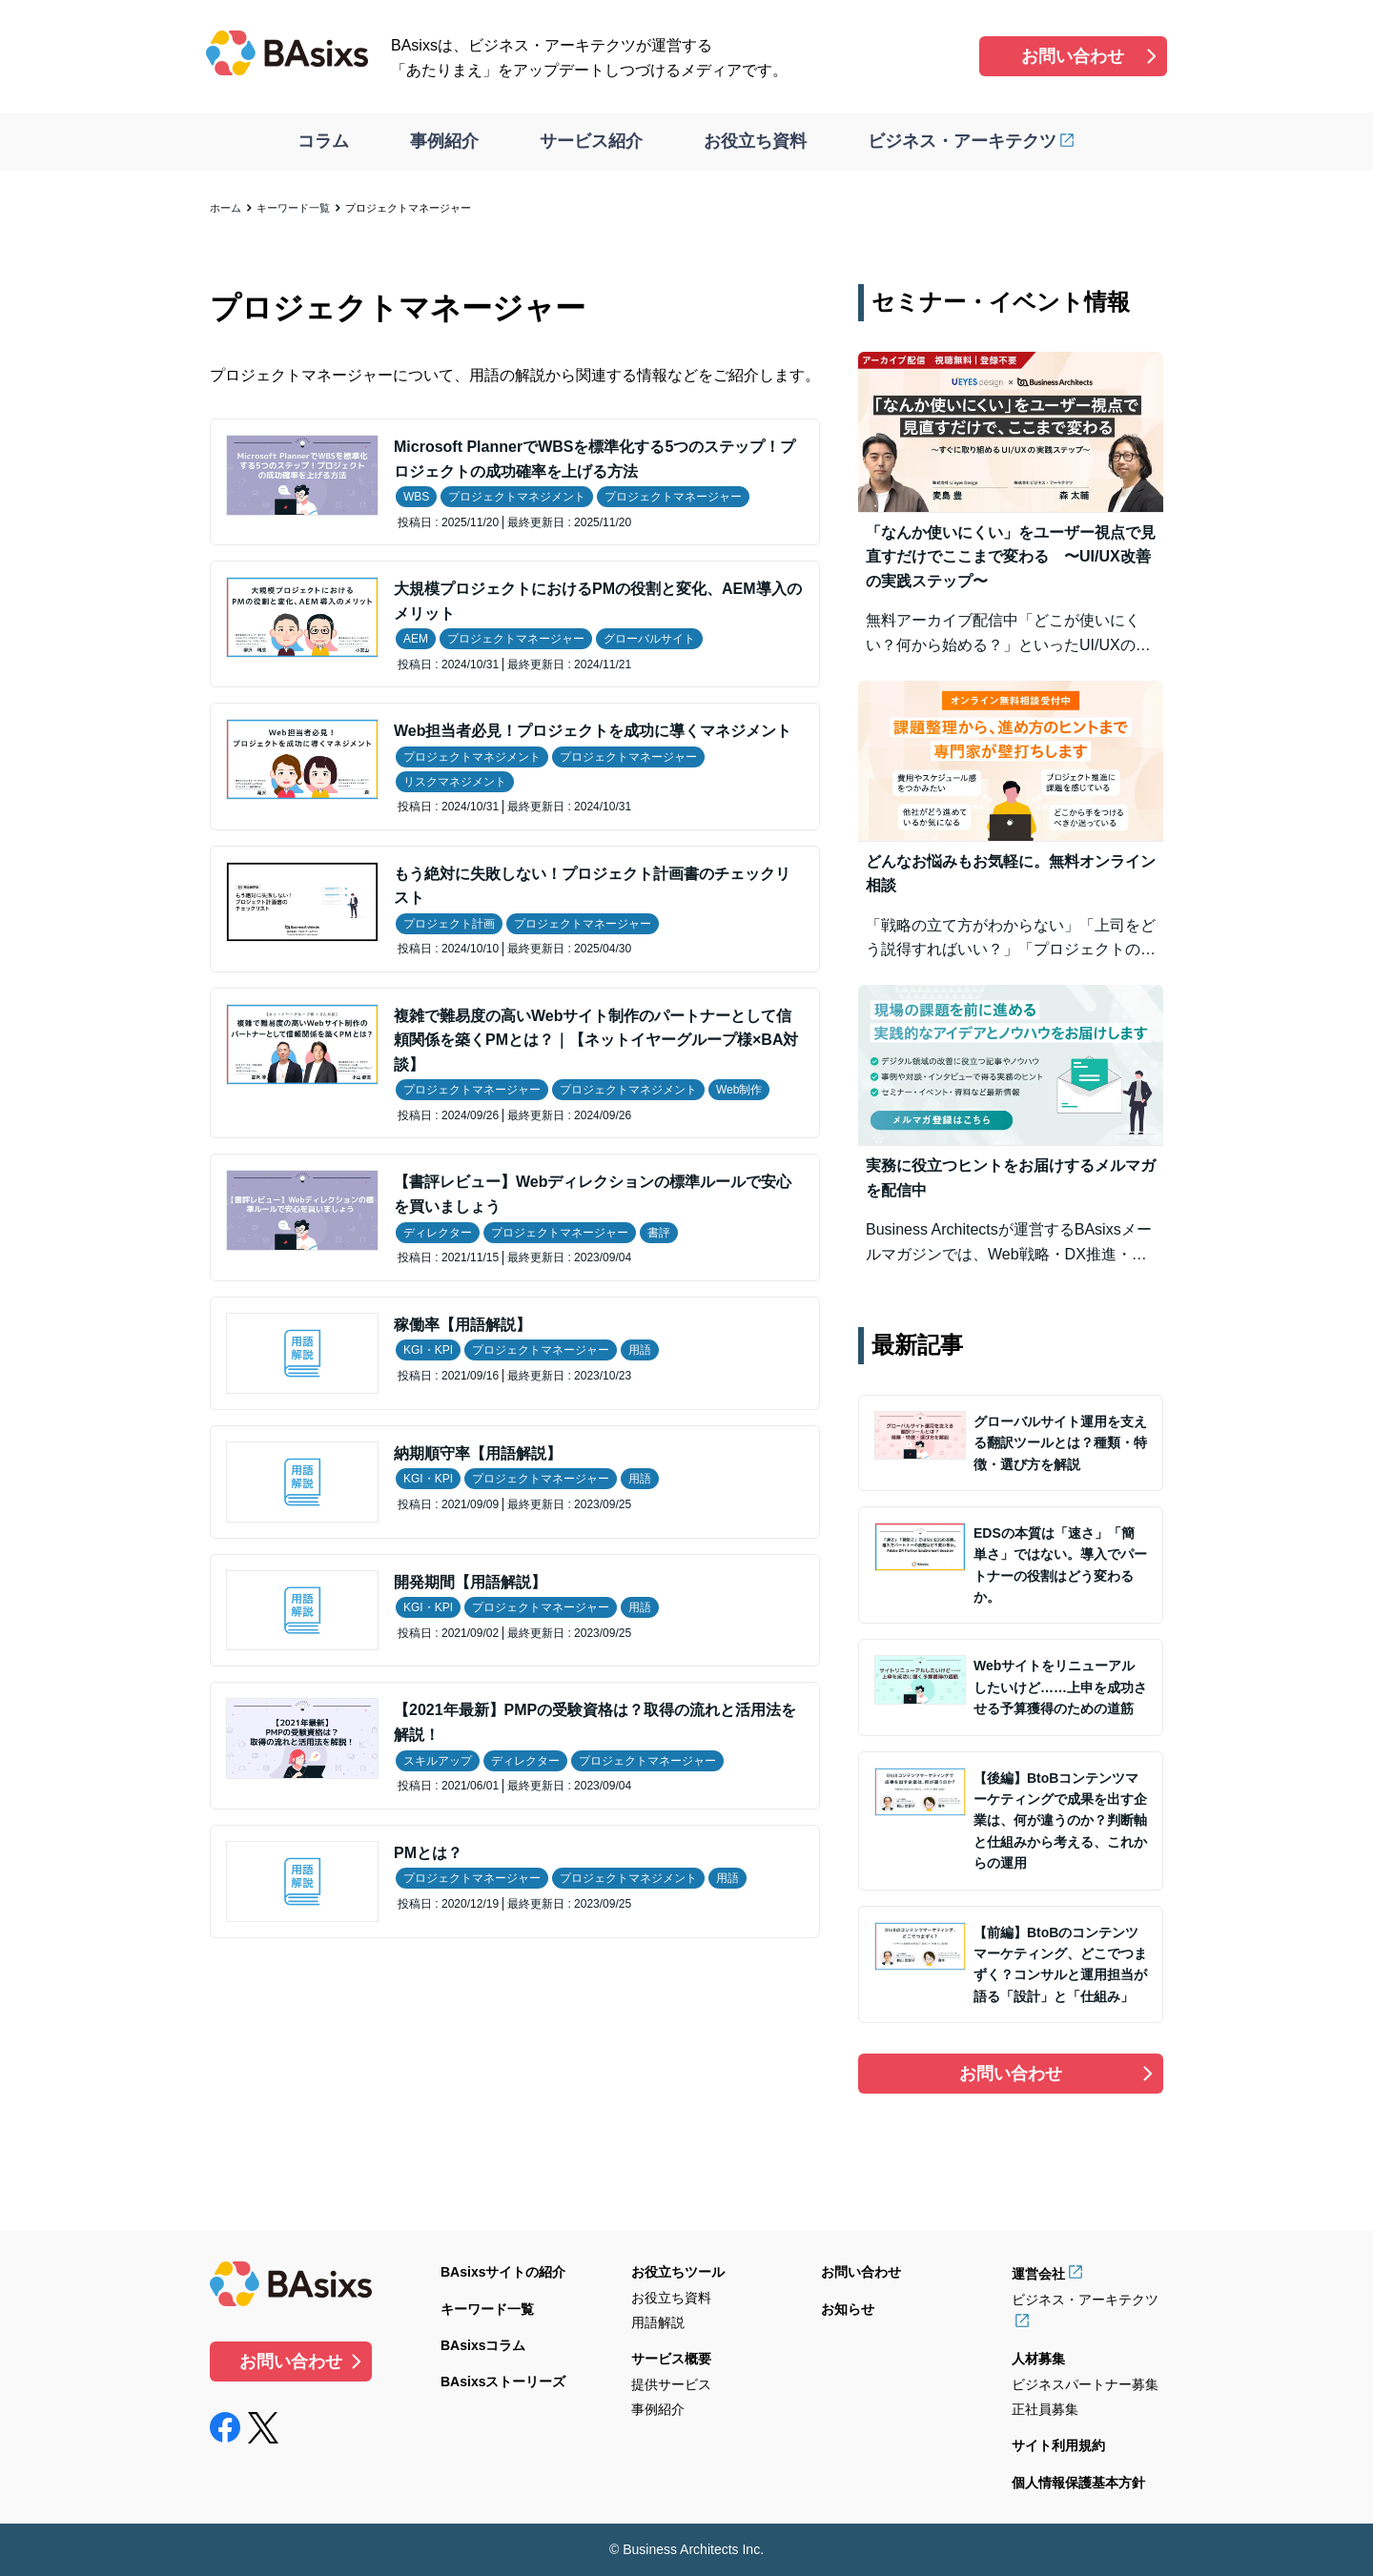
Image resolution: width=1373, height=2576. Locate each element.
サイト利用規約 (1058, 2445)
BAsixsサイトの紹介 (503, 2272)
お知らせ (847, 2309)
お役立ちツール (678, 2272)
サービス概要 (671, 2358)
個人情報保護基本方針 (1078, 2482)
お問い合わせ (1072, 56)
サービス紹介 (591, 141)
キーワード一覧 (293, 208)
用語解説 (658, 2322)
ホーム (225, 208)
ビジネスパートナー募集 (1085, 2384)
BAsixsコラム (483, 2345)
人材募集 (1038, 2358)
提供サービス (671, 2384)
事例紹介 (444, 141)
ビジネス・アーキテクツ (962, 141)
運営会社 (1038, 2273)
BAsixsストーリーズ (503, 2381)
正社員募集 (1045, 2409)
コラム (323, 141)
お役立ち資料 (755, 141)
